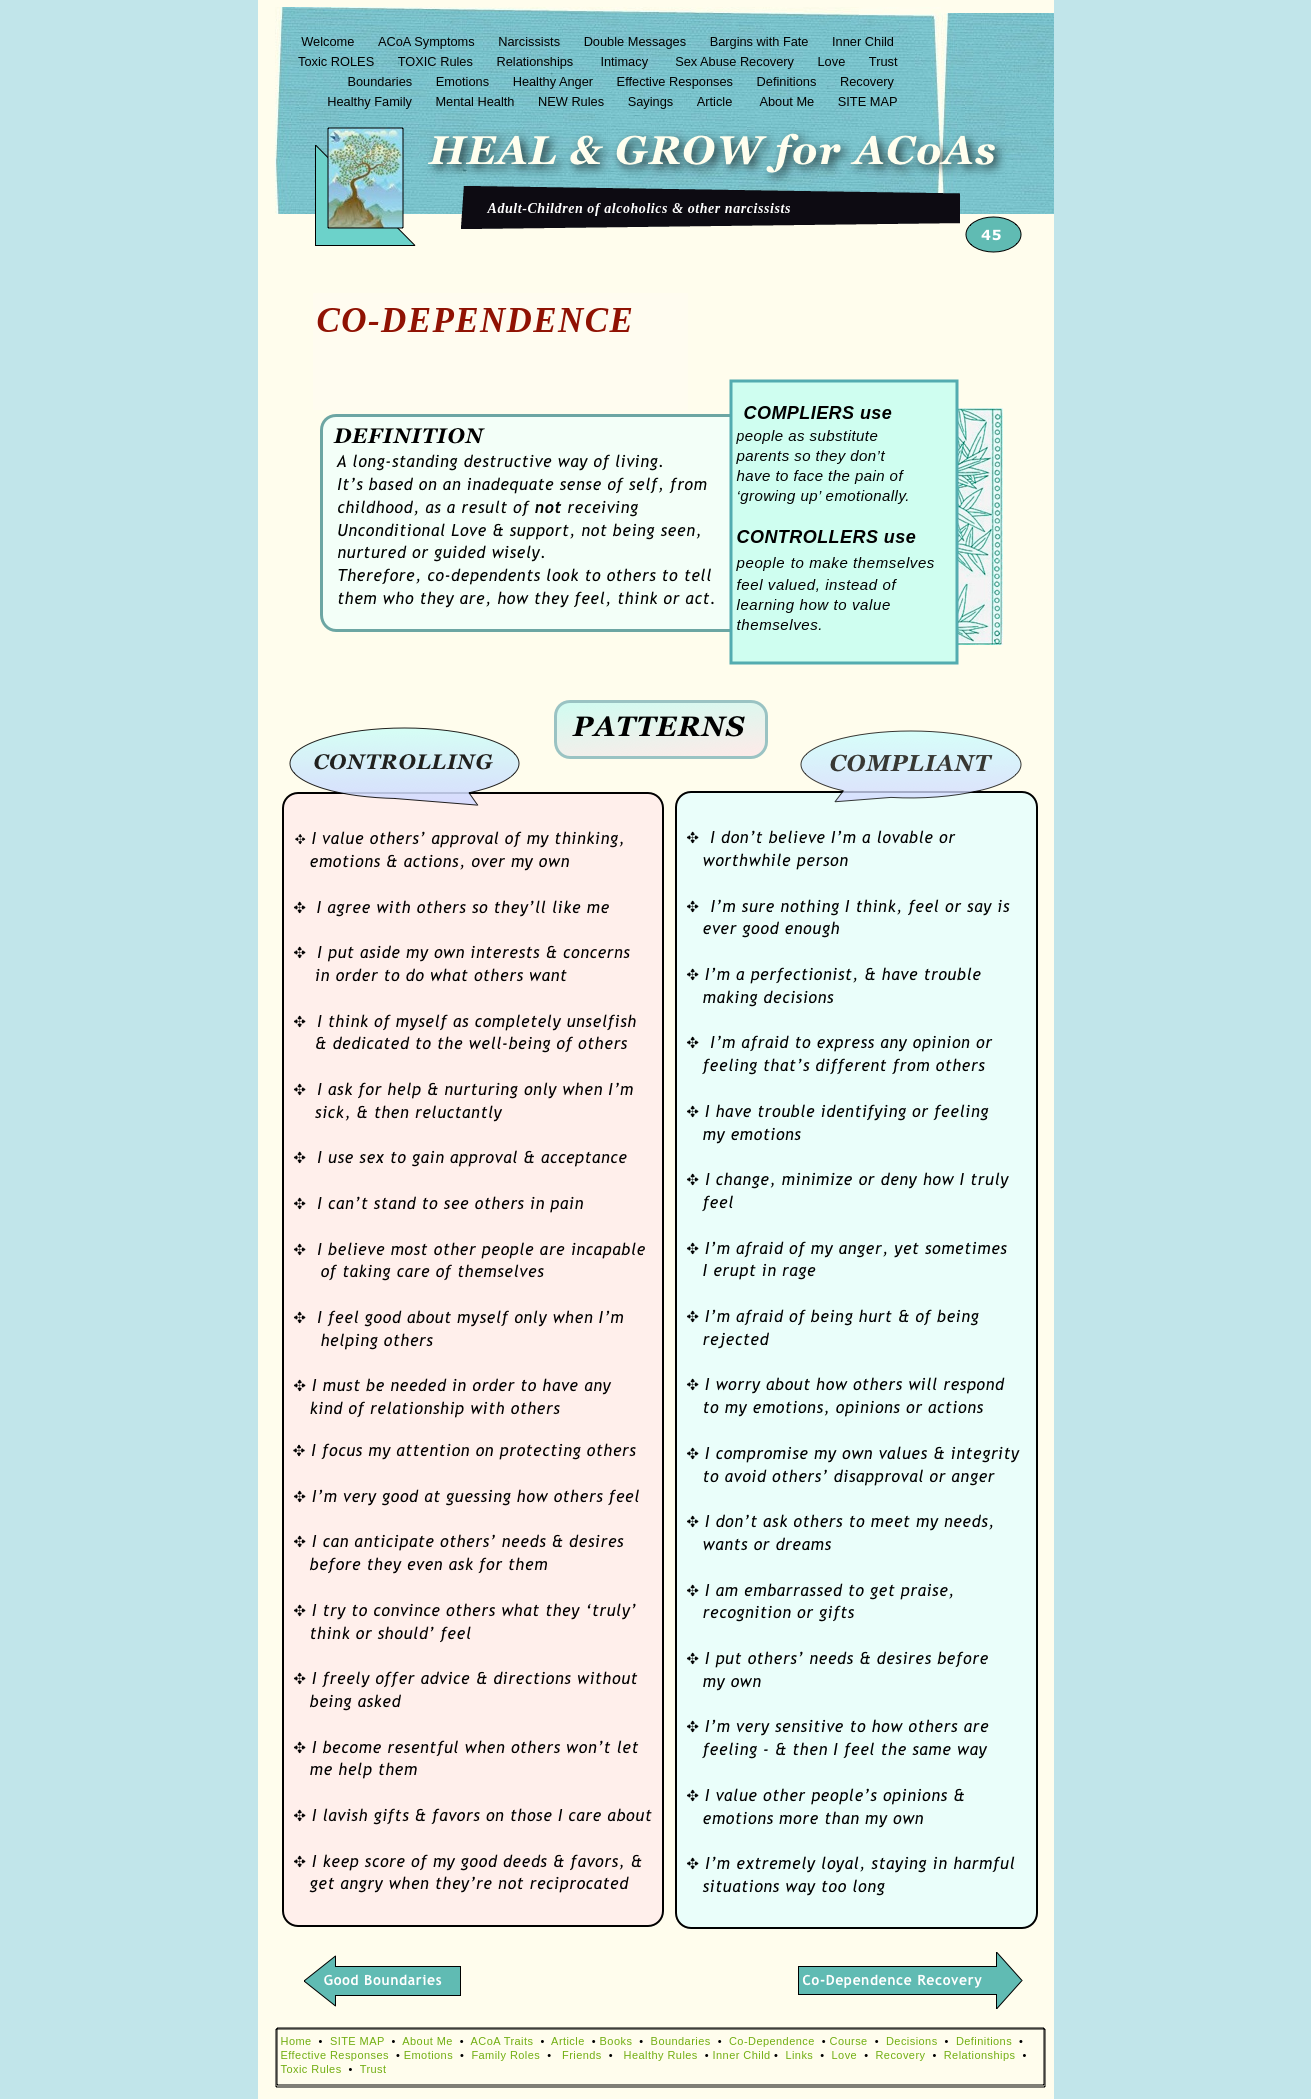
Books (616, 2041)
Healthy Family (371, 101)
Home (296, 2041)
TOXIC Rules (437, 61)
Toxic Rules (311, 2069)
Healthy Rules (661, 2055)
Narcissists (530, 41)
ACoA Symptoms (428, 41)
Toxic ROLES (338, 61)
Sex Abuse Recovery (736, 61)
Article (718, 101)
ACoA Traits (502, 2041)
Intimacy (626, 61)
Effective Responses (677, 81)
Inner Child (864, 41)
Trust (883, 61)
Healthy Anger (555, 81)
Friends (582, 2055)
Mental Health (476, 101)
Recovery (869, 81)
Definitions (788, 81)
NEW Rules (573, 101)
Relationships (536, 61)
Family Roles (505, 2055)
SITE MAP (868, 101)
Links (799, 2055)
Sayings (652, 101)
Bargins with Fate (761, 41)
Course (849, 2041)
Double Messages (637, 41)
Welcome (329, 41)
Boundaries (381, 81)
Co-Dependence (772, 2041)
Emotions (464, 81)
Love (833, 61)
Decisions (912, 2041)
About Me (788, 101)
